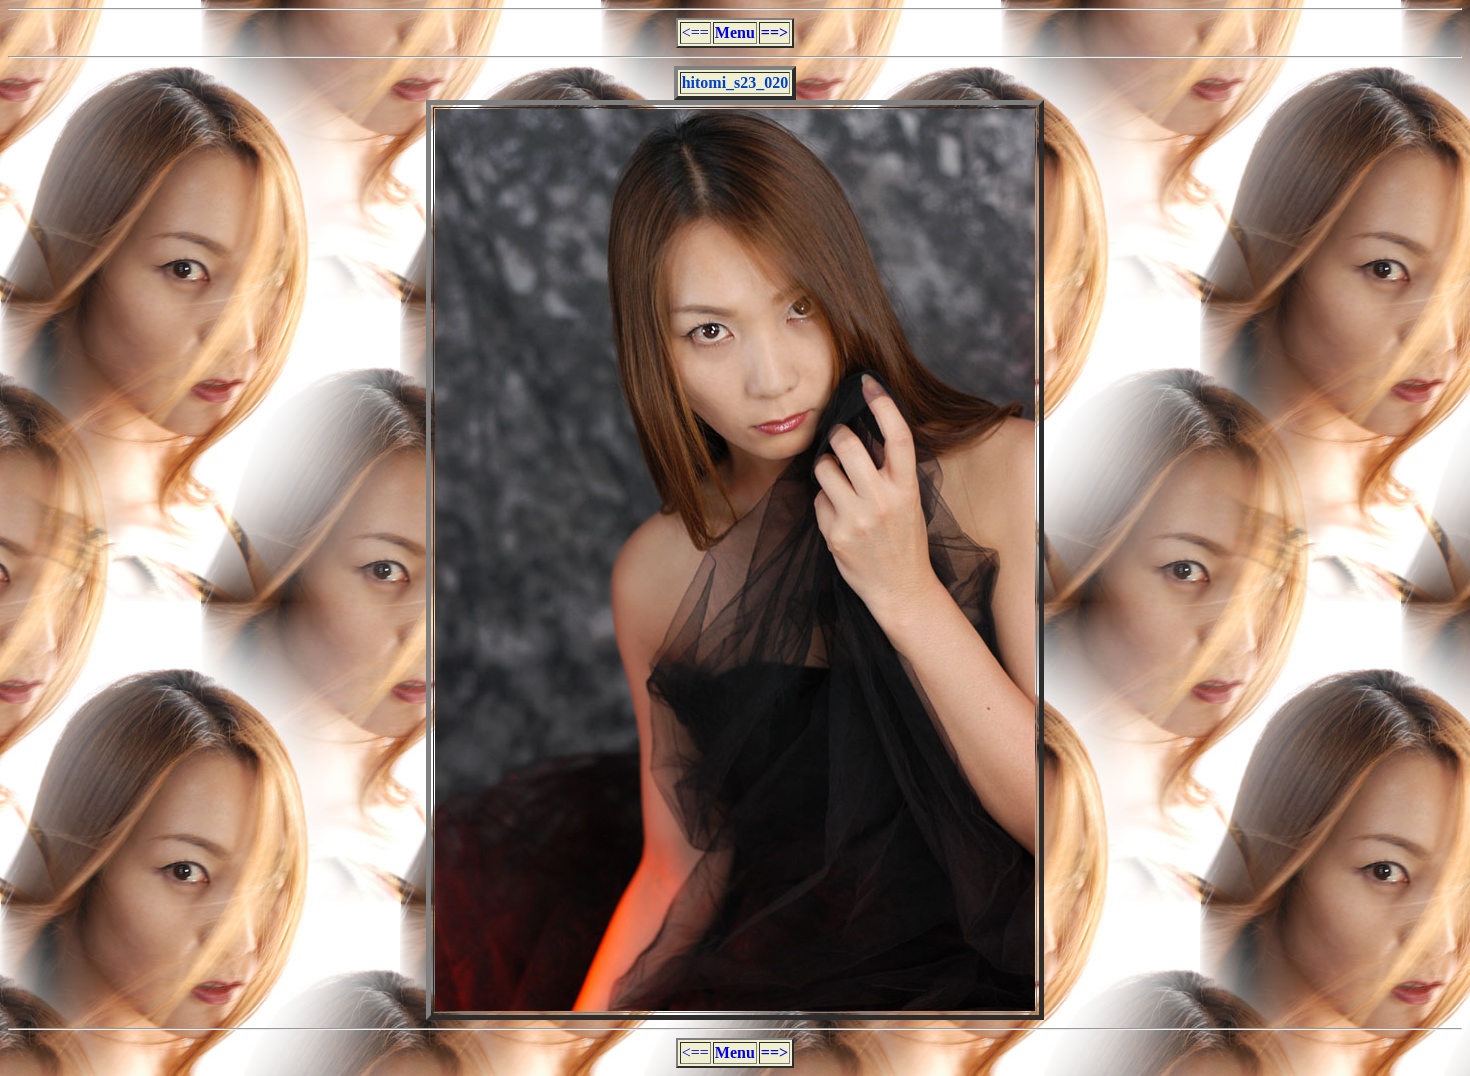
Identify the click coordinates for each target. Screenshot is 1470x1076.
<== (695, 32)
